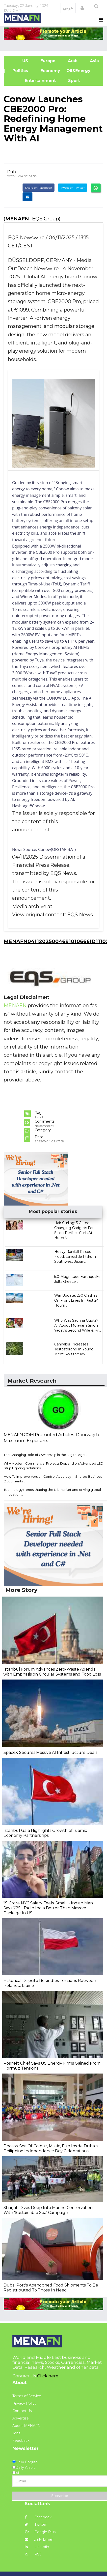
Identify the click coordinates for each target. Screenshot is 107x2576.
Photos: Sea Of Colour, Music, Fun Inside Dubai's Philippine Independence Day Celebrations (50, 2148)
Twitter (36, 2524)
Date (12, 171)
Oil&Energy (84, 70)
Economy (50, 70)
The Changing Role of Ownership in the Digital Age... (45, 1455)
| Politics (19, 70)
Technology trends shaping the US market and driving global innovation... (52, 1492)
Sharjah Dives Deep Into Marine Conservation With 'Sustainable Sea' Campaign (48, 2210)
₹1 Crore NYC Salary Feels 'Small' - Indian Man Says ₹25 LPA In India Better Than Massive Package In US (48, 1908)
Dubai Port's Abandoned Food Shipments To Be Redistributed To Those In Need (50, 2287)
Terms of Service (26, 2396)
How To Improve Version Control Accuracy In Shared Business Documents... (53, 1478)
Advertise (20, 2418)
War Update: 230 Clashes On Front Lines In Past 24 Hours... (76, 1300)
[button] (82, 8)
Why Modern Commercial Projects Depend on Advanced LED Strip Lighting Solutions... (53, 1465)
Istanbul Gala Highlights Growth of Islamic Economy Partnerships (45, 1833)
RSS (33, 2554)
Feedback (20, 2440)
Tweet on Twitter (72, 187)
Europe (48, 60)
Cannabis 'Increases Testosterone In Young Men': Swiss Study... (74, 1349)
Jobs (16, 2433)
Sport (71, 80)
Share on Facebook (38, 187)
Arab (73, 60)
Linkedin (37, 2547)
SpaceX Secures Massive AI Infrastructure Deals (50, 1752)
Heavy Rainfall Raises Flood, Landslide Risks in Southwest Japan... (75, 1256)
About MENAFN (26, 2425)
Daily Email (39, 2539)
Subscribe (59, 2496)
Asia (94, 60)
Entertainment (33, 80)
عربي (68, 8)
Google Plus (40, 2532)
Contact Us (22, 2411)
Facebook (38, 2517)
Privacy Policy (24, 2403)
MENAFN (17, 219)
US (19, 60)
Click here (47, 2375)
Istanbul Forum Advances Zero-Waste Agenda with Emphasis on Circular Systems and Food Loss (52, 1672)
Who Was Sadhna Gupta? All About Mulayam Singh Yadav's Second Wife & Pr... (77, 1325)
